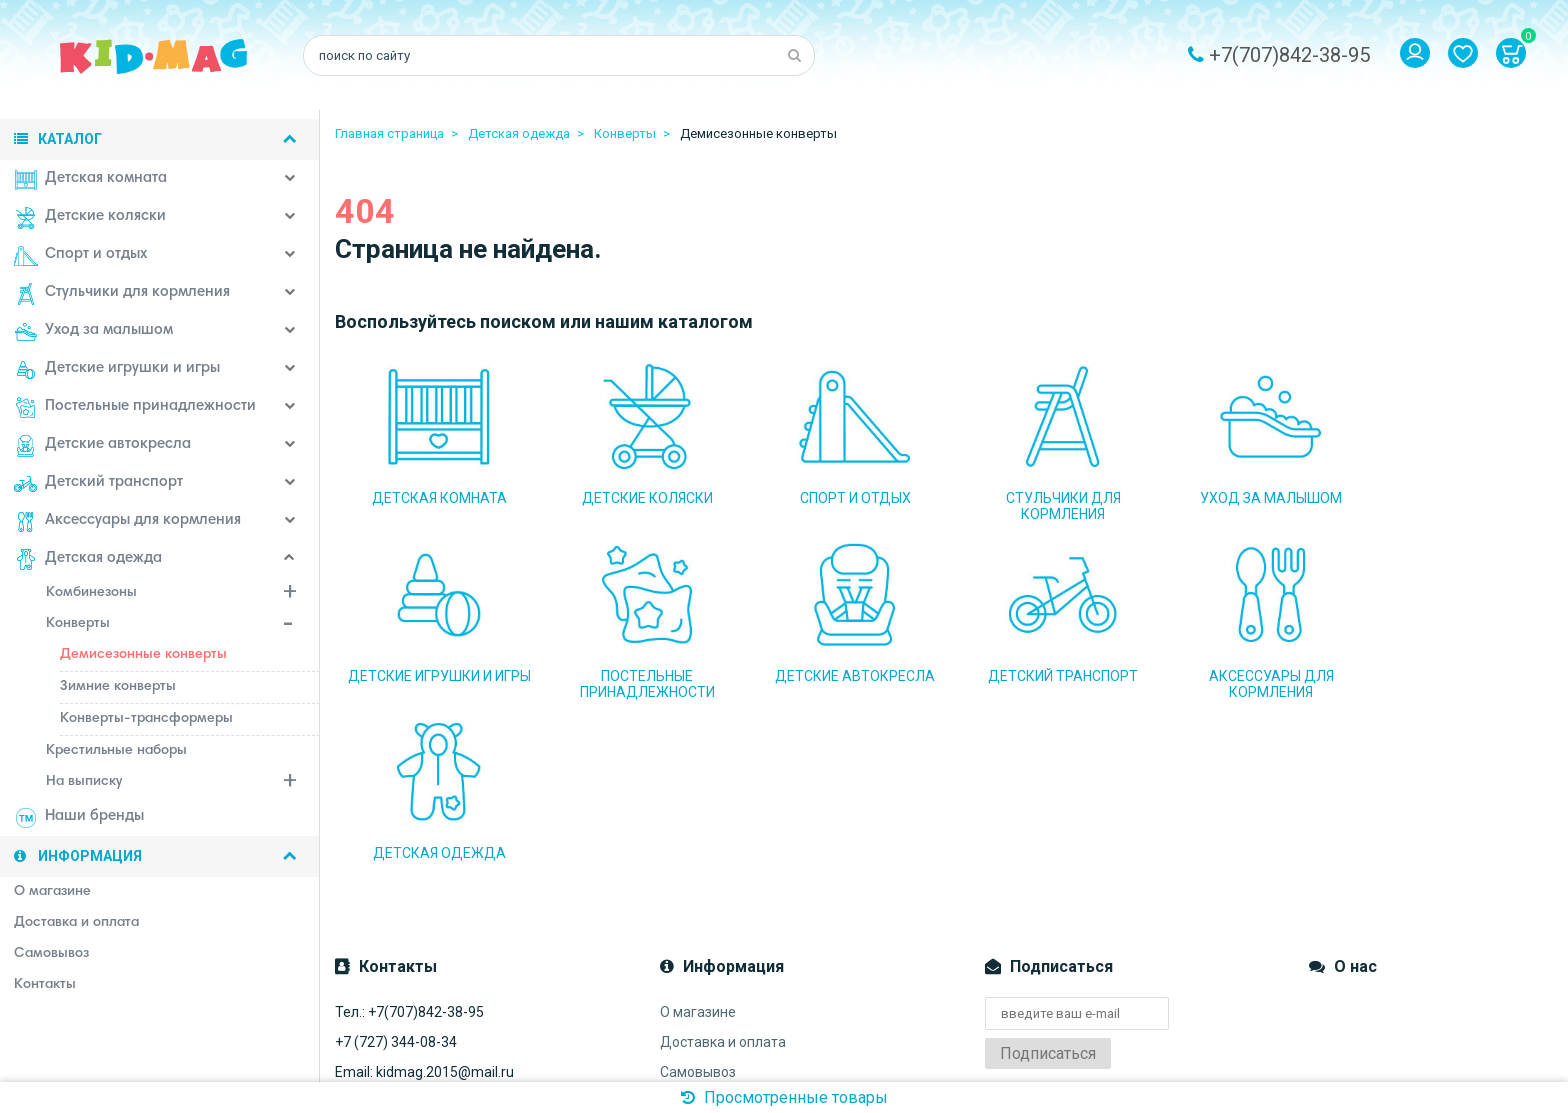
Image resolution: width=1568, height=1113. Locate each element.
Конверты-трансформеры (146, 719)
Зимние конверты (118, 687)
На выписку (183, 784)
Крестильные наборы (116, 751)
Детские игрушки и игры (117, 370)
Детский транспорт (98, 484)
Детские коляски (90, 218)
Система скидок (712, 966)
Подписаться (1048, 887)
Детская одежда (88, 560)
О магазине (698, 846)
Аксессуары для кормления (127, 522)
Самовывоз (698, 906)
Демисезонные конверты (143, 655)
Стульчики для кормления (122, 294)
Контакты (692, 996)
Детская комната (90, 180)
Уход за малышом (93, 332)
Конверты (183, 626)
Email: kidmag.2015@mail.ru (424, 906)
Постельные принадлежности (135, 408)
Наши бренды (79, 818)
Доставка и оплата (723, 876)
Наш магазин (703, 936)
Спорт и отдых (80, 256)
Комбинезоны (183, 595)
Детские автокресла (102, 446)
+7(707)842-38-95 (1289, 55)
